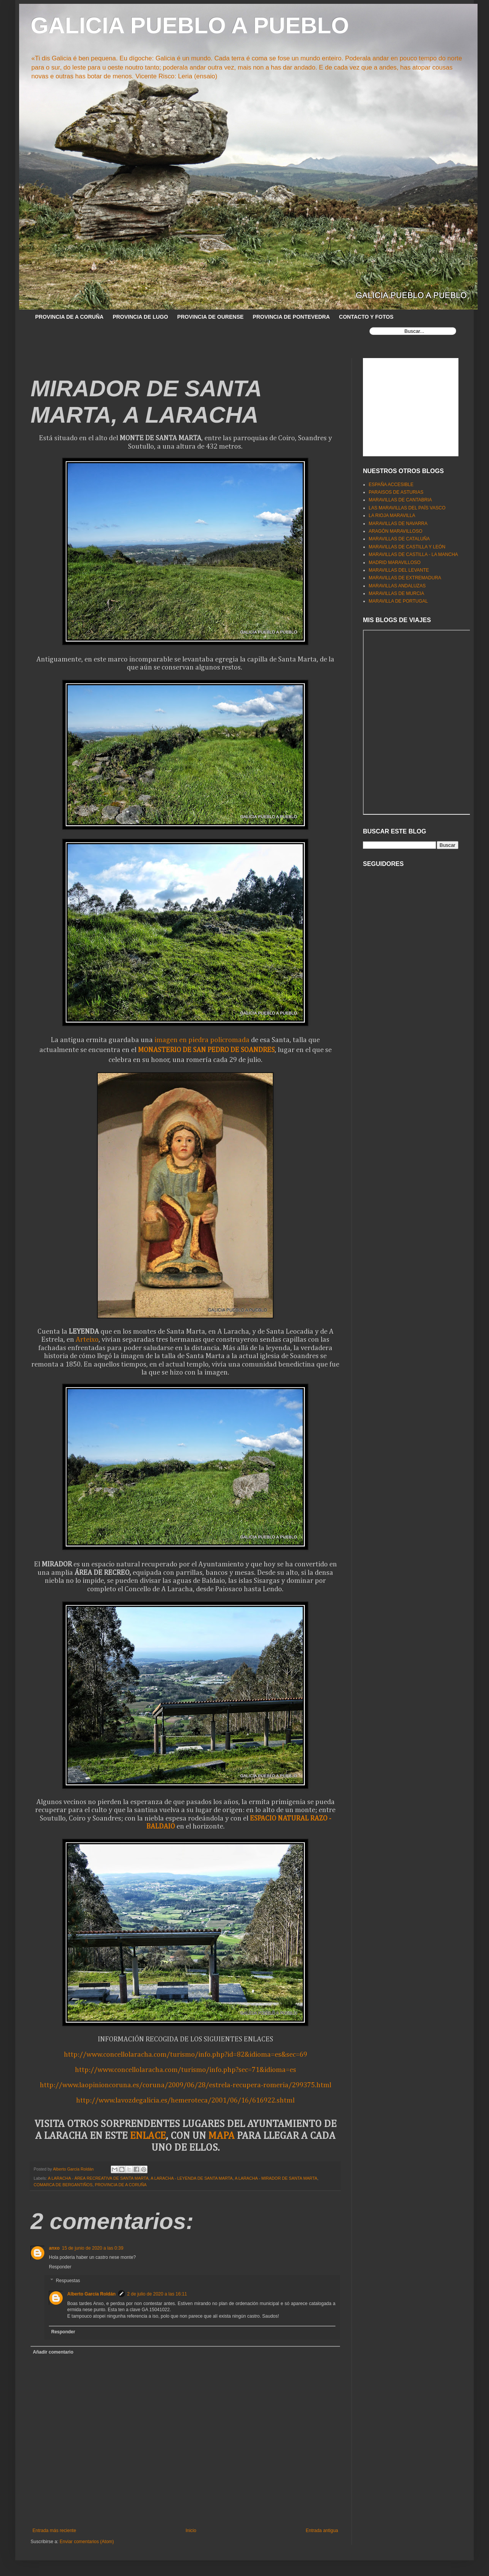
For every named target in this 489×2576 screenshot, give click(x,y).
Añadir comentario (53, 2352)
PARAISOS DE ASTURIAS (396, 492)
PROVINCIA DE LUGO (140, 317)
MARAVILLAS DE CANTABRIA (400, 500)
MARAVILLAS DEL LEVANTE (399, 570)
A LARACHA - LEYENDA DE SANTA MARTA (192, 2178)
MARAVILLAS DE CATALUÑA (399, 538)
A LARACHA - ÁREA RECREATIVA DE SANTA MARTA (98, 2178)
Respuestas (68, 2280)
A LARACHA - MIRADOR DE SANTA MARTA (276, 2178)
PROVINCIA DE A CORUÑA (69, 317)
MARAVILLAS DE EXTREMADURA (405, 577)
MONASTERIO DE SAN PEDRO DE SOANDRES (206, 1050)
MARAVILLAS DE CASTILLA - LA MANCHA (413, 554)
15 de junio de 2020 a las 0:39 (92, 2248)
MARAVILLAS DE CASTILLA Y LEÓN (407, 547)
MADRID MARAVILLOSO (395, 562)
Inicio (191, 2530)
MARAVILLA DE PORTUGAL (398, 601)
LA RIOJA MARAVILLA (392, 515)
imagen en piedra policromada (201, 1040)
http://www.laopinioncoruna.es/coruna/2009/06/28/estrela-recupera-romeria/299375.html (185, 2085)
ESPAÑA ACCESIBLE (391, 484)
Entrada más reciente (54, 2530)
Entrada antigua (322, 2530)
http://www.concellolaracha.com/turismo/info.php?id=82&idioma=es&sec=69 (185, 2054)
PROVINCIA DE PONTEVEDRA (291, 317)
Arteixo (87, 1339)
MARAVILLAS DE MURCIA (396, 593)
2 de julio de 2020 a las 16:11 (157, 2294)
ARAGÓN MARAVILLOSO (395, 531)
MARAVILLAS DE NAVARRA (398, 523)
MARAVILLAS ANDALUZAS (397, 585)
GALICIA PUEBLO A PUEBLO (190, 25)
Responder (60, 2267)
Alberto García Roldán (91, 2294)
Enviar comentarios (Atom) (87, 2541)
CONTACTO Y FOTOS (366, 317)
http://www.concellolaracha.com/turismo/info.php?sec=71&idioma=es (185, 2069)
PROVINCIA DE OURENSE (210, 317)
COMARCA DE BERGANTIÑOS (63, 2184)
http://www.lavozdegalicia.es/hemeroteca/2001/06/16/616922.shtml (185, 2100)
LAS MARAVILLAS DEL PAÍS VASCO (407, 508)
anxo (54, 2248)
